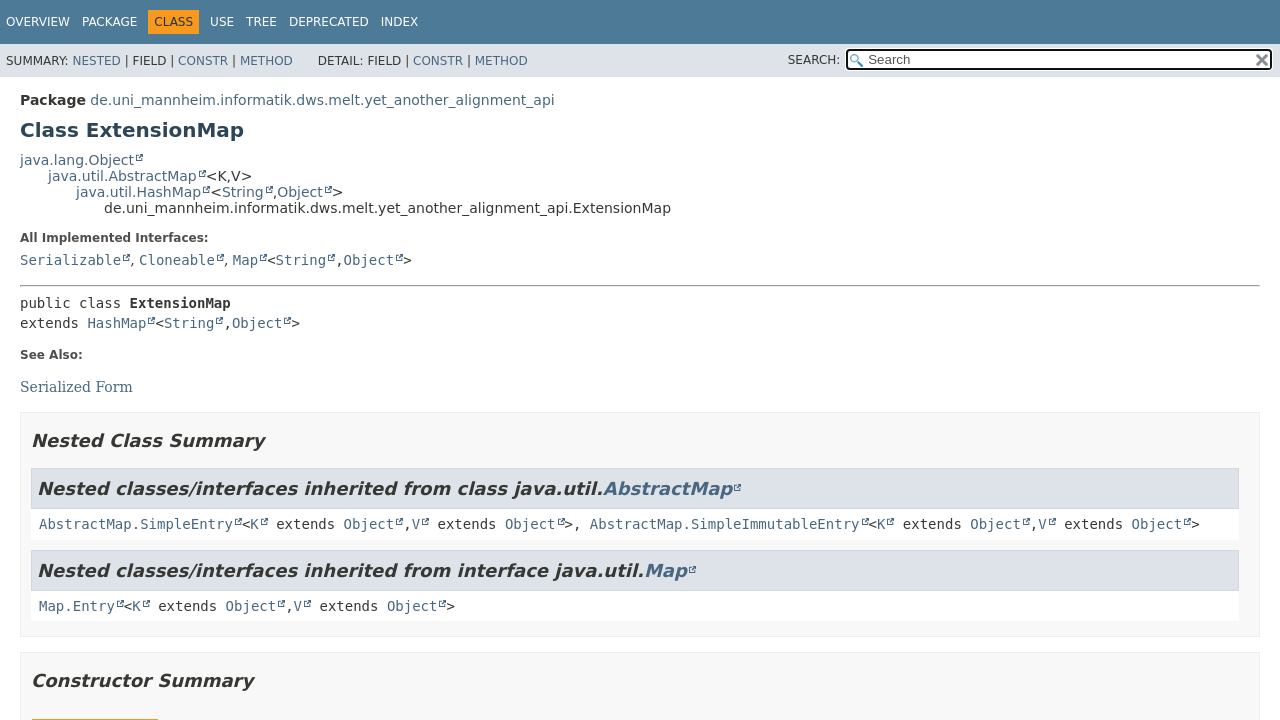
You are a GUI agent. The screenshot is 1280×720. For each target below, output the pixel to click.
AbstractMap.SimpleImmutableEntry (725, 524)
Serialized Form (76, 387)
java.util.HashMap (138, 192)
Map (245, 260)
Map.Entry (77, 606)
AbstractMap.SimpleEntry (136, 524)
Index (400, 22)
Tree (261, 22)
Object (300, 192)
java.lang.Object (77, 160)
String (243, 192)
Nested (96, 61)
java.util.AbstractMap (122, 176)
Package (109, 22)
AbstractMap (667, 488)
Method (266, 61)
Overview (38, 22)
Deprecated (329, 22)
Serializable (70, 260)
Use (222, 22)
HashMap (116, 323)
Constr (203, 61)
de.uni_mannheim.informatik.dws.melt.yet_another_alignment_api (322, 100)
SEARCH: (814, 60)
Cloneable (177, 260)
